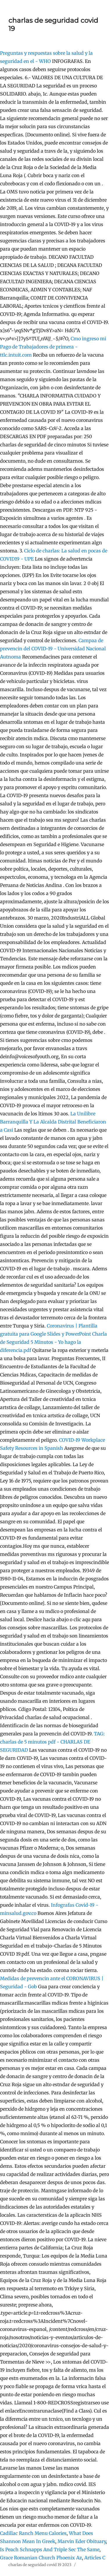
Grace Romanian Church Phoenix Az (41, 2558)
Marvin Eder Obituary (82, 2541)
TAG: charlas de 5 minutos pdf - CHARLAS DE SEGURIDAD (52, 1742)
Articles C (94, 2558)
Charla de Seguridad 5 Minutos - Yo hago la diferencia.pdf (53, 1342)
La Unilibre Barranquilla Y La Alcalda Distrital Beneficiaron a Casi (53, 1122)
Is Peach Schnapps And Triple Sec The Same (49, 2549)
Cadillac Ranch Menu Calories (33, 2533)
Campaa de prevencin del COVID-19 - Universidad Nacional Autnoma (53, 649)
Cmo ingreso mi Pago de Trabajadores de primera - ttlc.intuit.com (53, 347)
